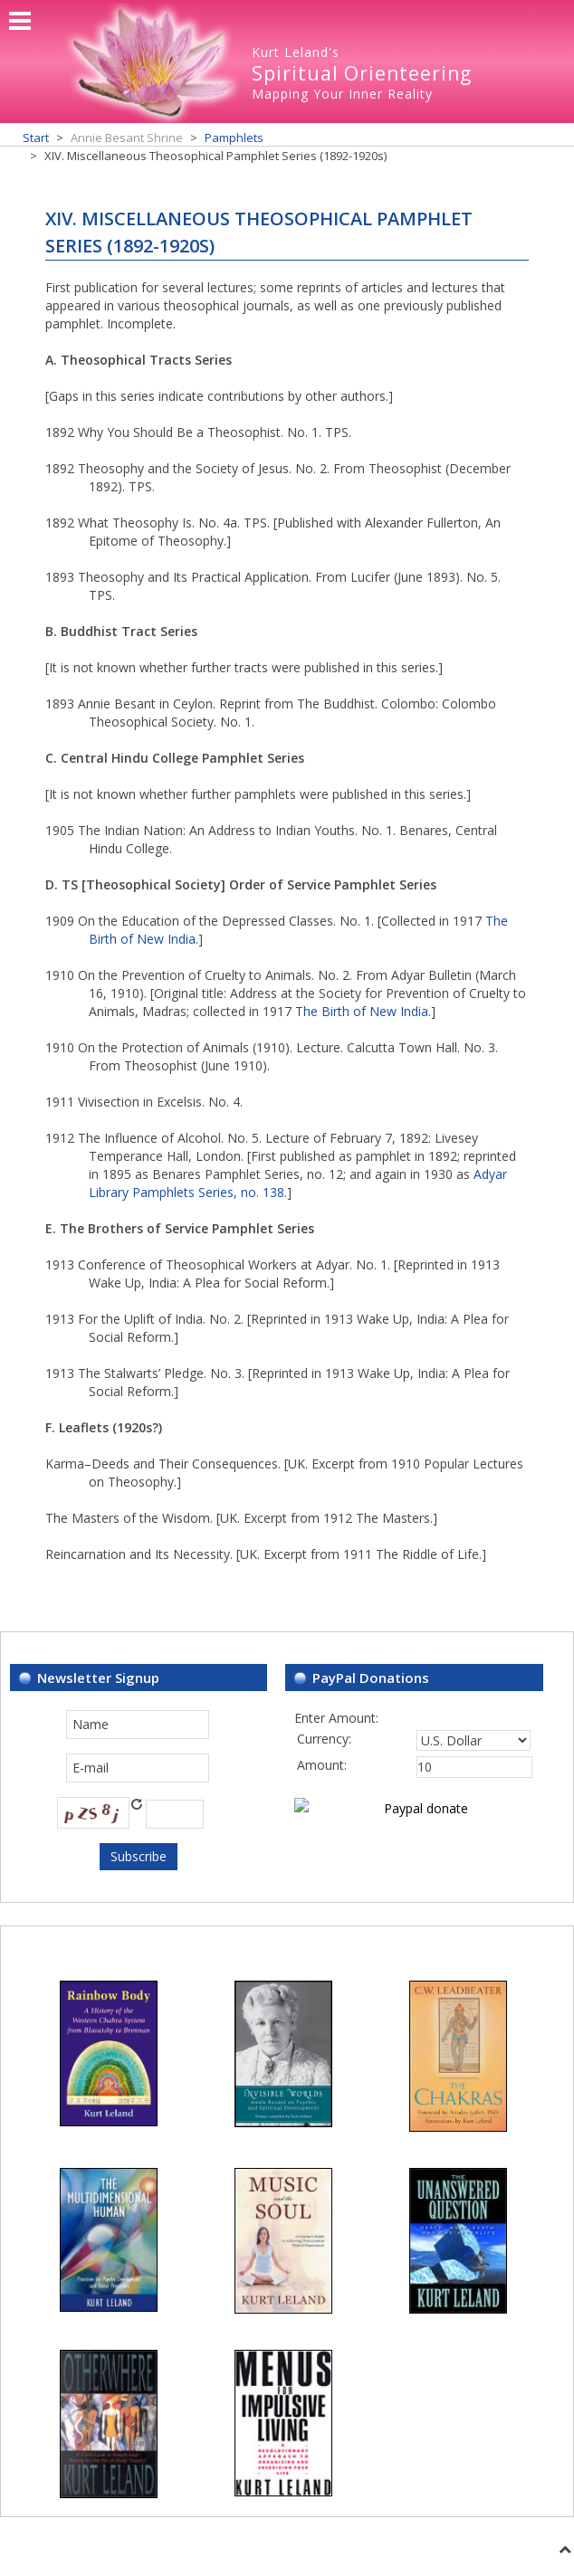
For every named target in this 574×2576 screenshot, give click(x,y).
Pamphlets (234, 137)
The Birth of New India (361, 1011)
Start (36, 137)
